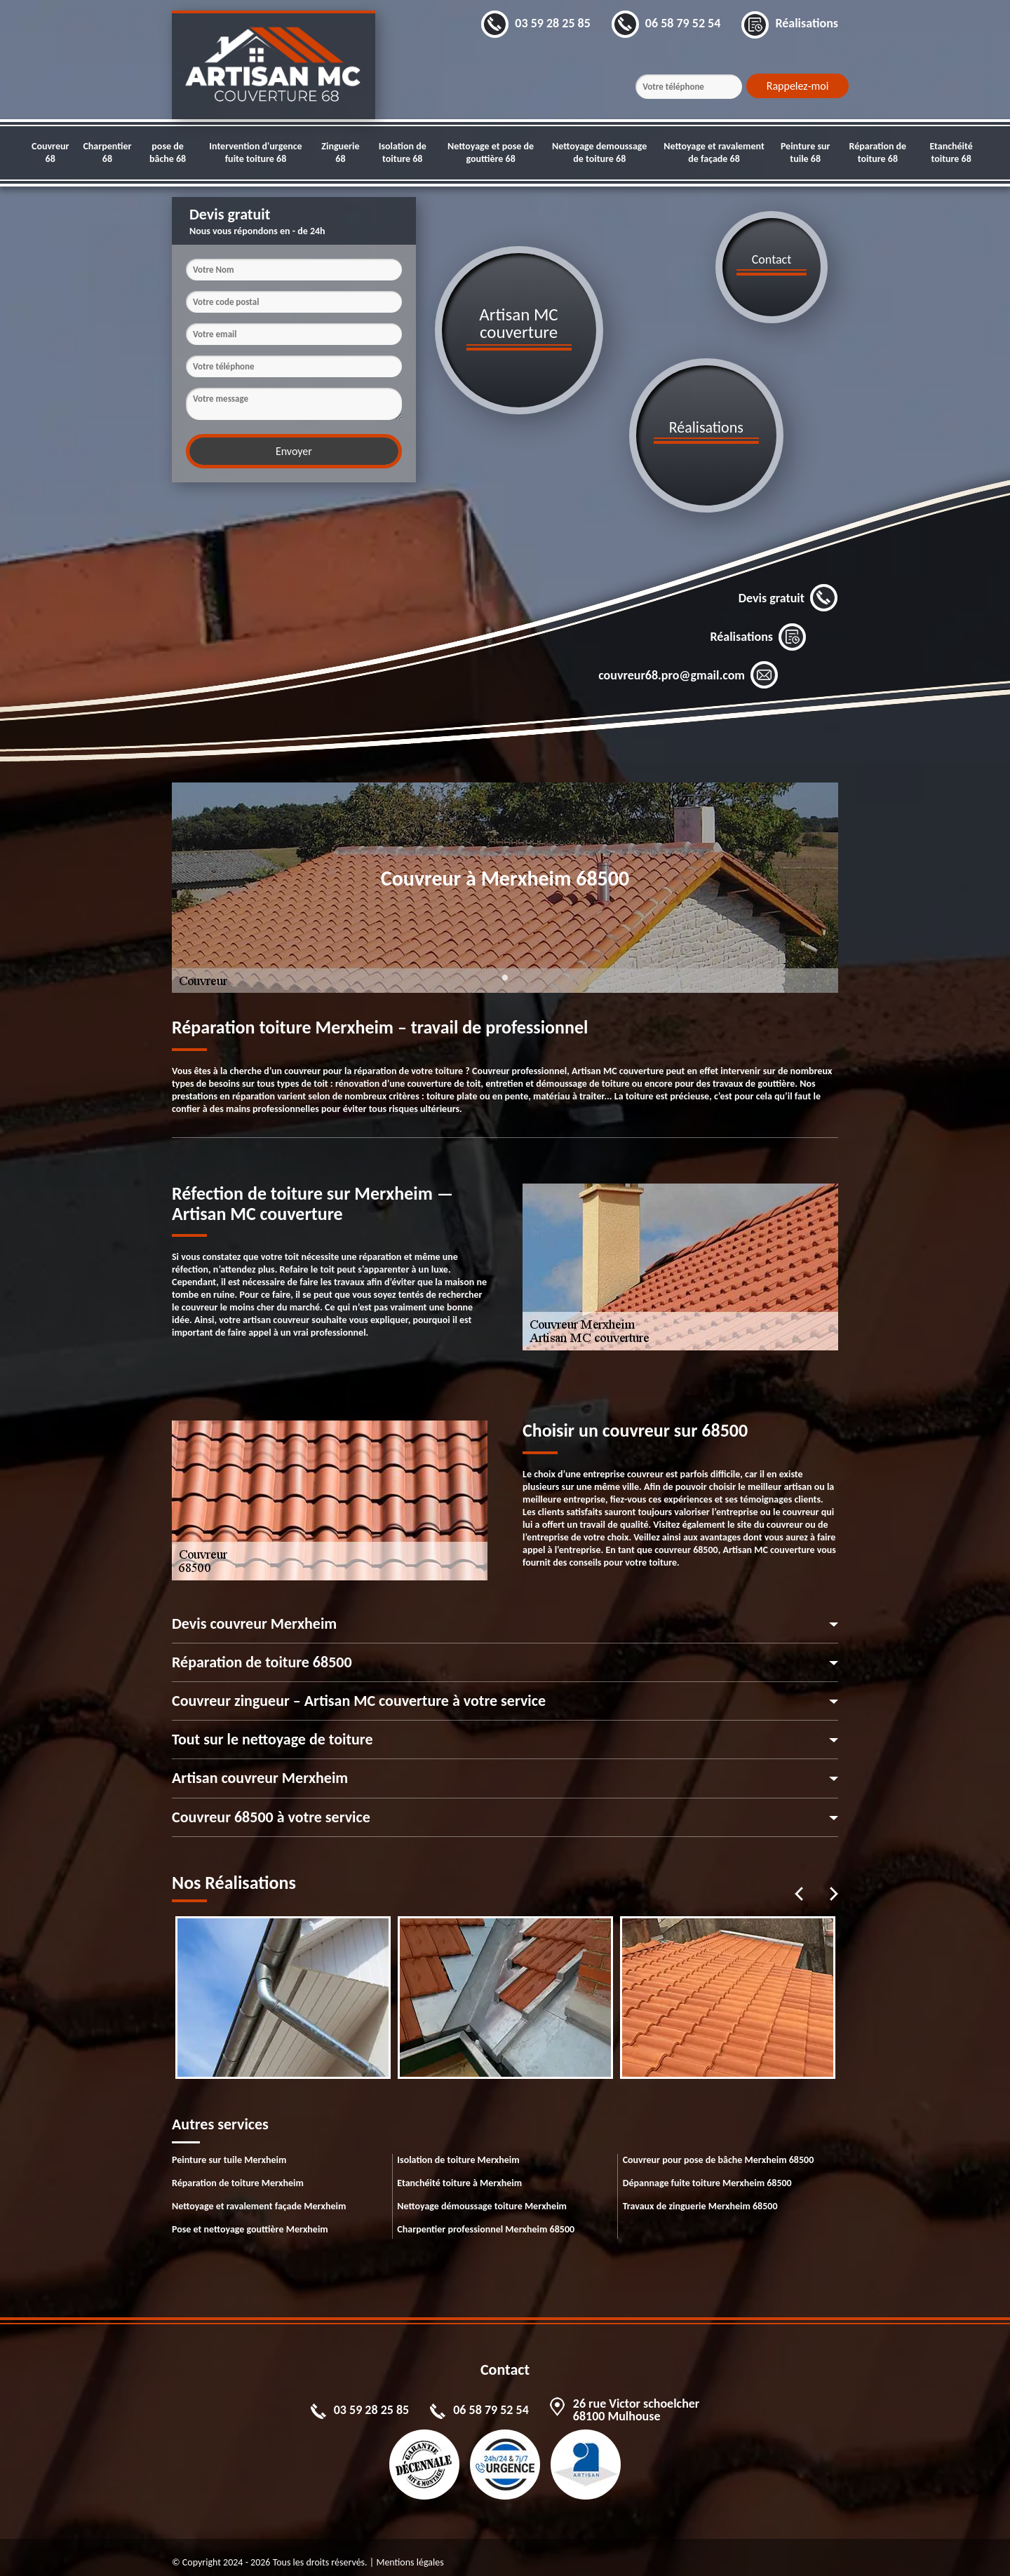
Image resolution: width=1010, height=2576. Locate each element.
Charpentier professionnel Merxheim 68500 (485, 2219)
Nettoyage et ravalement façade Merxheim (259, 2196)
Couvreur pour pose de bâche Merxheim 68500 (718, 2149)
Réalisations (758, 626)
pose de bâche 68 (167, 152)
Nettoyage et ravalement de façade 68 (714, 152)
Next (834, 1883)
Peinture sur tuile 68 (805, 152)
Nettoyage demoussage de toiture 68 (599, 152)
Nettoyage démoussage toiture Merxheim (482, 2196)
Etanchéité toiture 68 (950, 152)
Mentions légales (409, 2552)
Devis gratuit (788, 588)
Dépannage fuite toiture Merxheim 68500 (707, 2172)
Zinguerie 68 (340, 152)
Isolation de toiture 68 (402, 152)
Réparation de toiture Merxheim (238, 2172)
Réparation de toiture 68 (878, 152)
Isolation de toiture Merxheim (458, 2149)
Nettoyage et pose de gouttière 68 (490, 152)
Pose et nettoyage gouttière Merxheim (250, 2219)
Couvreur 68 (50, 152)
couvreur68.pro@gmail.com (688, 665)
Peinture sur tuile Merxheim (229, 2149)
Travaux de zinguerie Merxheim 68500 (700, 2196)
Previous (799, 1883)
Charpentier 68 (107, 152)
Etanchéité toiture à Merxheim (459, 2172)
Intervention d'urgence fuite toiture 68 (255, 152)
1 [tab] (505, 975)
